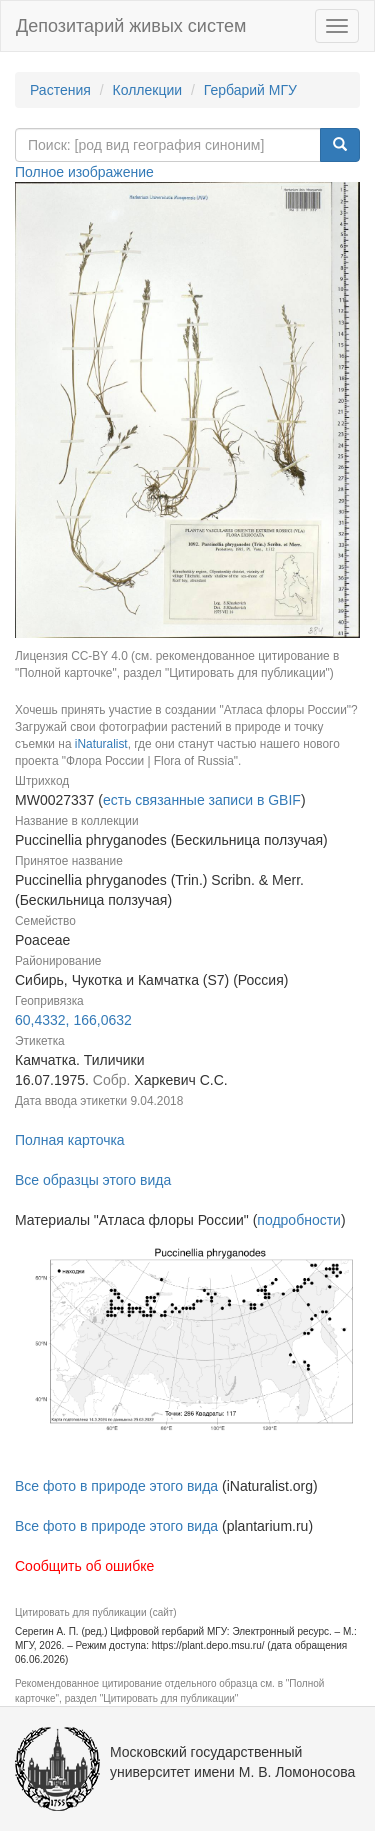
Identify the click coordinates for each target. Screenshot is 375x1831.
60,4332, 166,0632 (73, 1020)
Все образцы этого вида (93, 1180)
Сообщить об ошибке (84, 1566)
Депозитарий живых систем (131, 26)
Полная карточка (70, 1140)
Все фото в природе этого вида (116, 1486)
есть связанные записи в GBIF (202, 800)
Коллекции (148, 90)
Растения (60, 90)
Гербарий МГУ (250, 90)
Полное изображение (84, 172)
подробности (299, 1220)
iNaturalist (101, 744)
